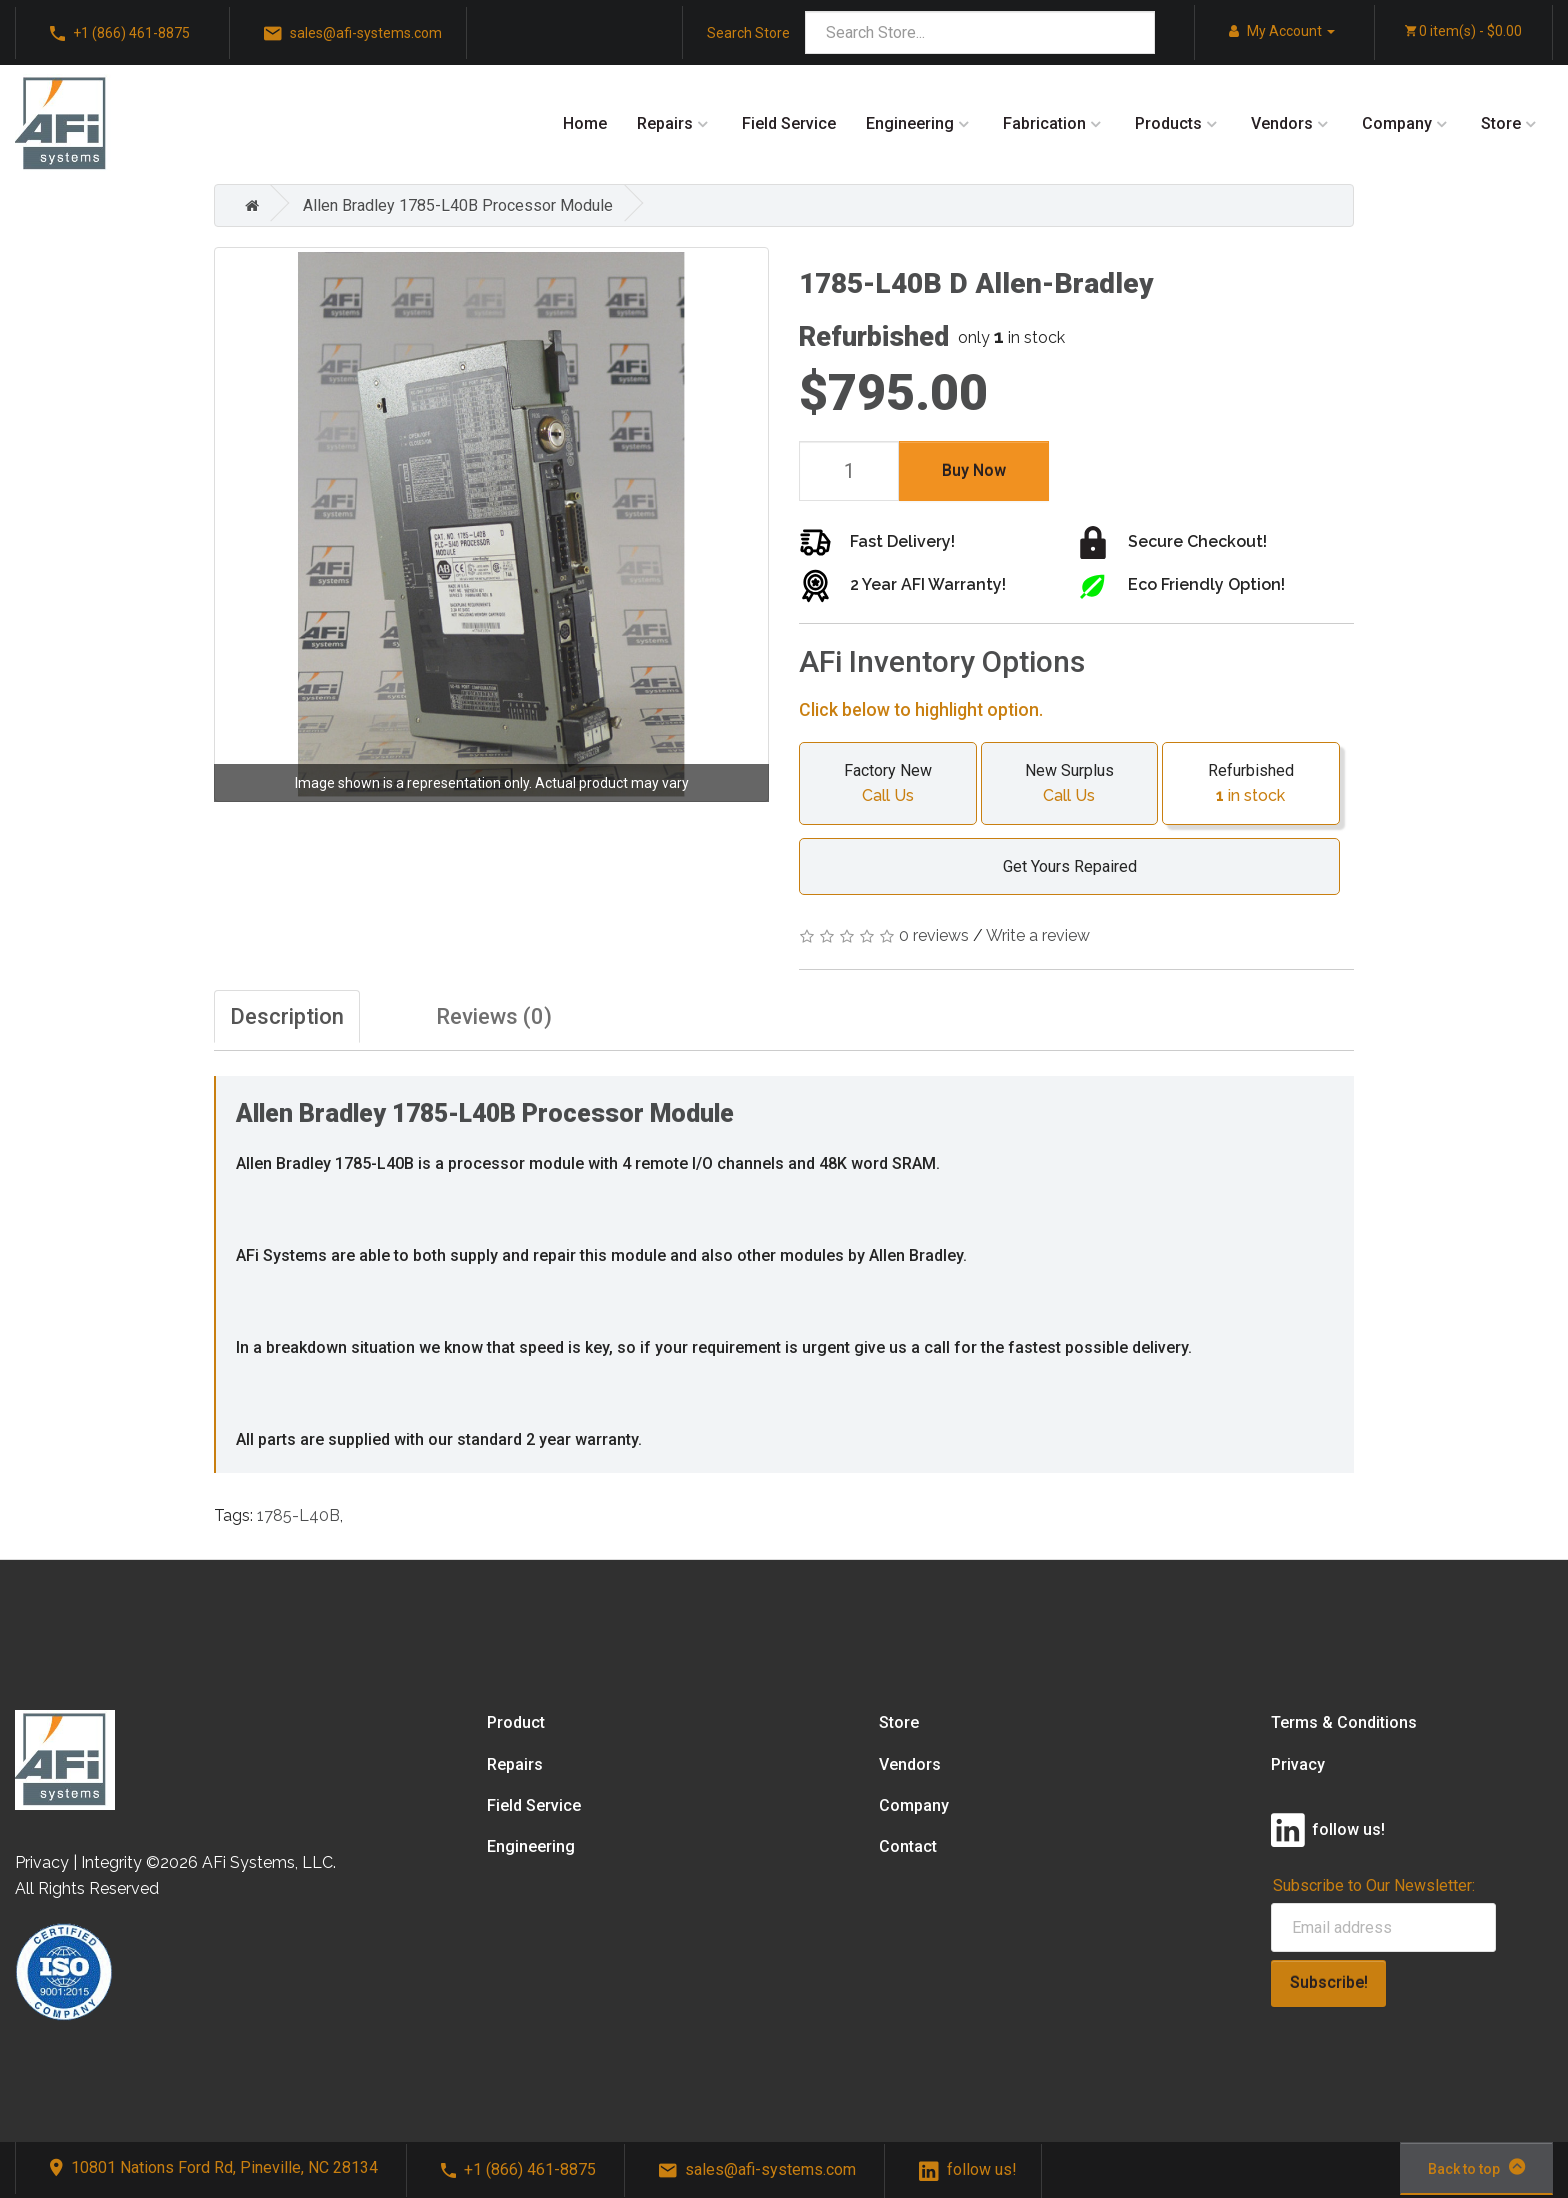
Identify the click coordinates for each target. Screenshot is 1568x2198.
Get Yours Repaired (1060, 866)
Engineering (910, 123)
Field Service (789, 123)
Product (516, 1722)
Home (585, 123)
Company (1397, 123)
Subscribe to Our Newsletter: (1374, 1885)
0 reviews (934, 935)
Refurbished (1251, 785)
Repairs (665, 123)
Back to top (1476, 2167)
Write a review (1038, 935)
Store (1501, 123)
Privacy (1298, 1764)
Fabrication (1044, 123)
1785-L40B (298, 1515)
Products (1168, 123)
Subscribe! (1329, 1982)
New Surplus (1070, 785)
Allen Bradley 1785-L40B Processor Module (458, 205)
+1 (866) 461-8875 (120, 34)
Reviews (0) (494, 1016)
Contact (908, 1846)
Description (287, 1016)
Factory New (888, 785)
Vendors (1282, 123)
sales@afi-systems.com (353, 34)
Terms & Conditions (1344, 1722)
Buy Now (974, 470)
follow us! (968, 2169)
